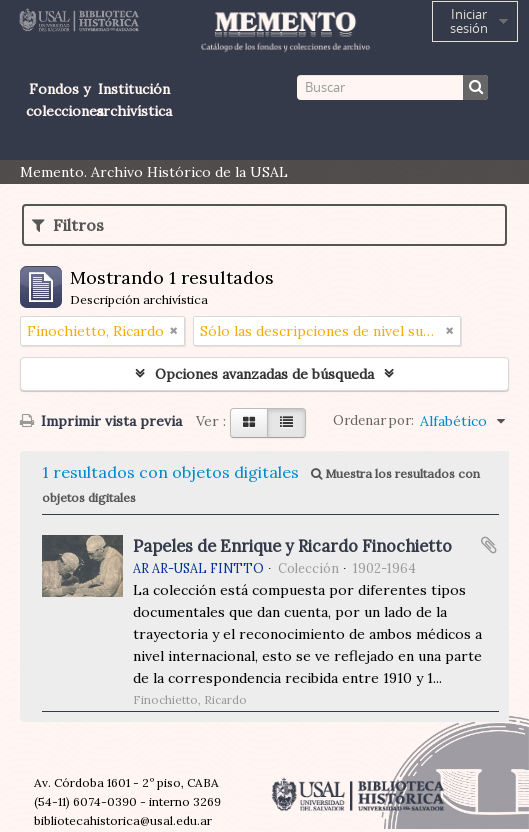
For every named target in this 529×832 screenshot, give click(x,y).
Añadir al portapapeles (489, 545)
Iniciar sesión (469, 21)
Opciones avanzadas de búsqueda (264, 374)
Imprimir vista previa (101, 421)
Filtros (68, 225)
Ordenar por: (373, 420)
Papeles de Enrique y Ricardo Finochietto (292, 546)
